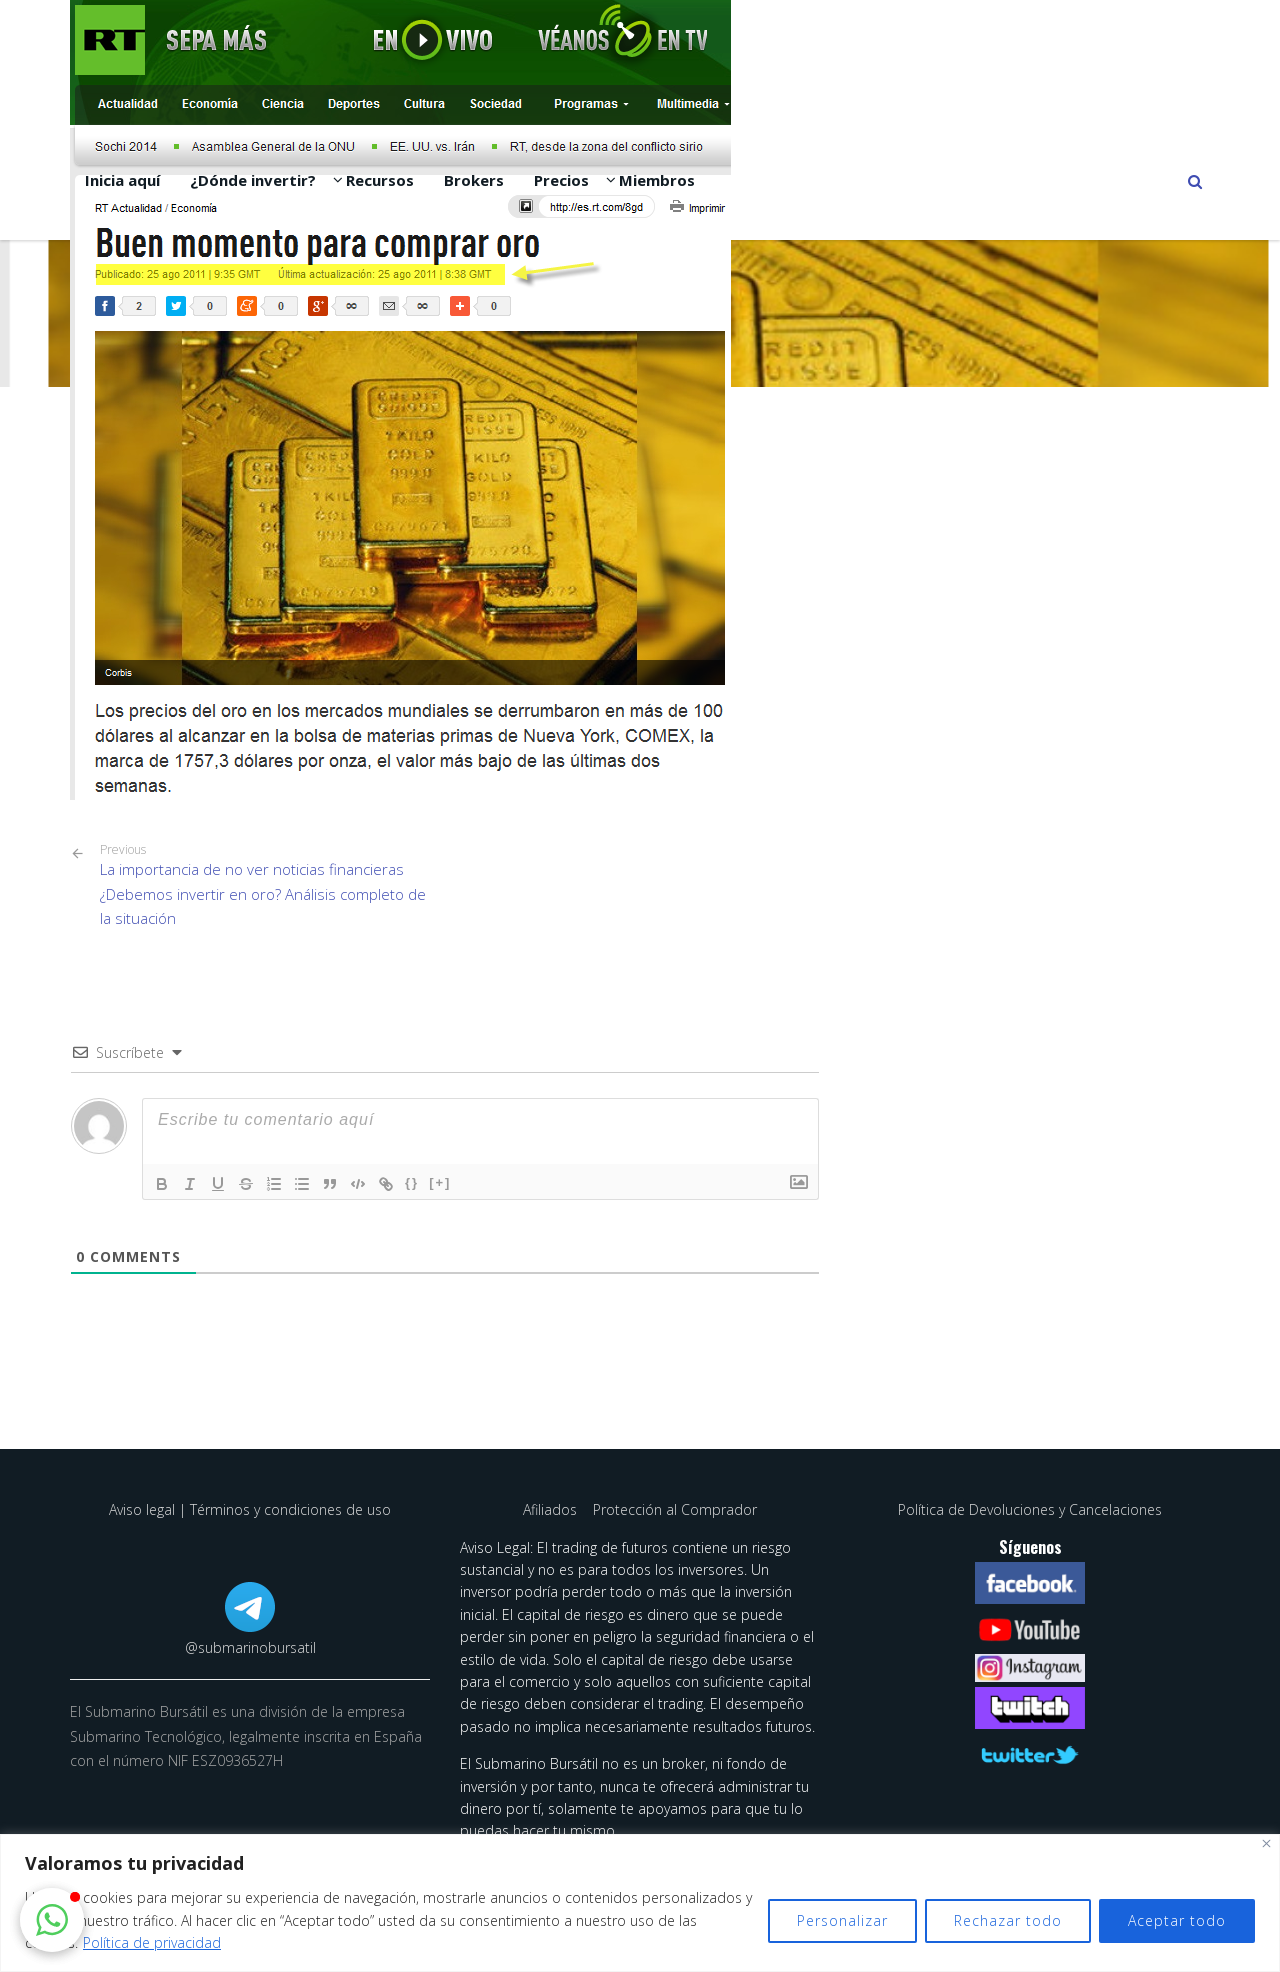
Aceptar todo (1177, 1920)
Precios (561, 180)
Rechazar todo (1008, 1920)
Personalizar (842, 1920)
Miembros (657, 180)
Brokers (474, 180)
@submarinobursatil (250, 1647)
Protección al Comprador (675, 1509)
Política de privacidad (152, 1942)
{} (412, 1182)
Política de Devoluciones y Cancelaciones (1030, 1509)
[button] (52, 1920)
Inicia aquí (122, 180)
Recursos (380, 180)
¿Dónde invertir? (253, 180)
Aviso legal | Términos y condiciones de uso (250, 1509)
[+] (440, 1182)
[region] (640, 1903)
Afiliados (552, 1509)
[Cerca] (1266, 1843)
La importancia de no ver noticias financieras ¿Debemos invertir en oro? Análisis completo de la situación (265, 885)
